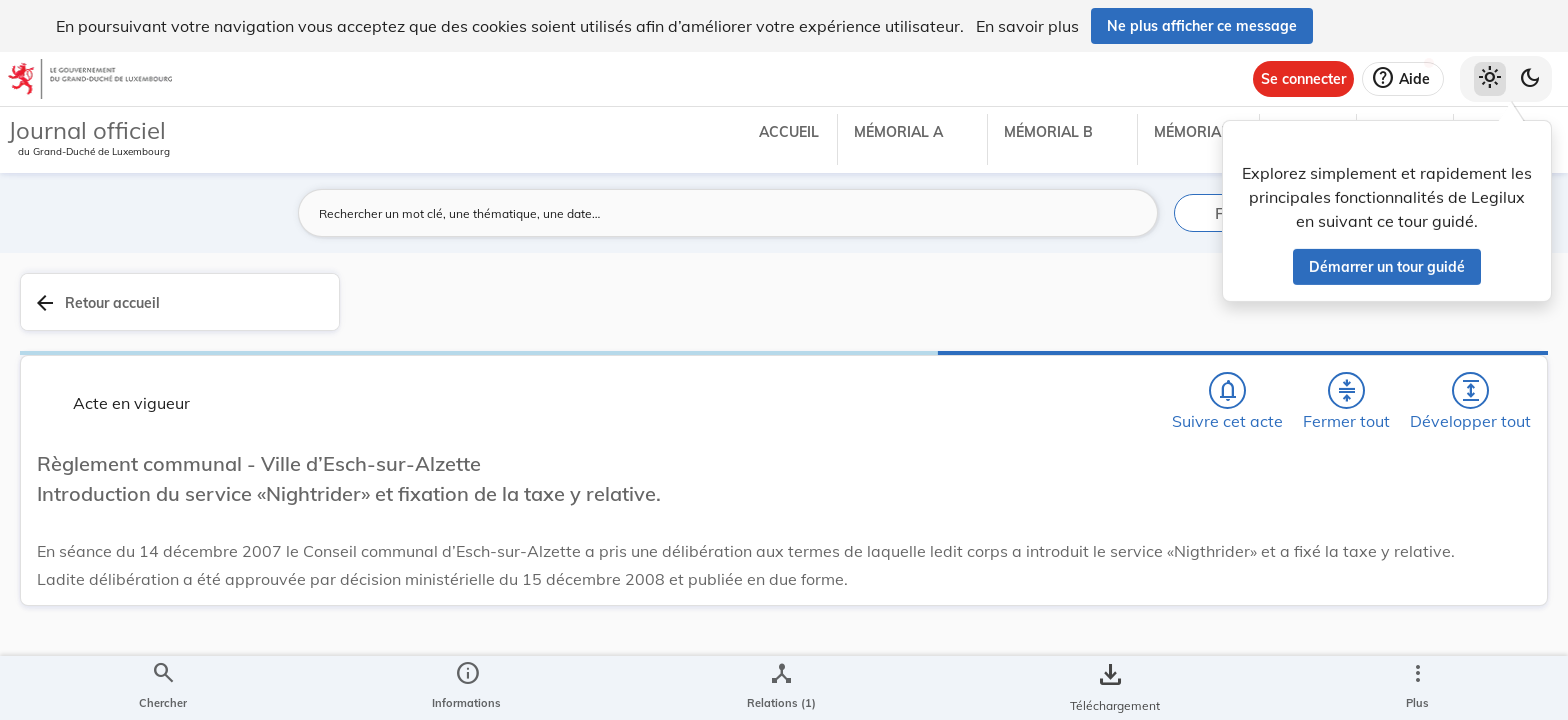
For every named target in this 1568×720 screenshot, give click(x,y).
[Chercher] (946, 313)
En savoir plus (1027, 26)
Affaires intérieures (1284, 588)
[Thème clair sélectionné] (1490, 79)
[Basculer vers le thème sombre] (1530, 79)
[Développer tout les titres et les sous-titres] (1118, 313)
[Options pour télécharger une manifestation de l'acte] (1490, 579)
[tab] (1490, 325)
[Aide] (1403, 79)
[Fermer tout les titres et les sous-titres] (1061, 313)
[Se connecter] (1303, 79)
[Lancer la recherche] (1131, 213)
